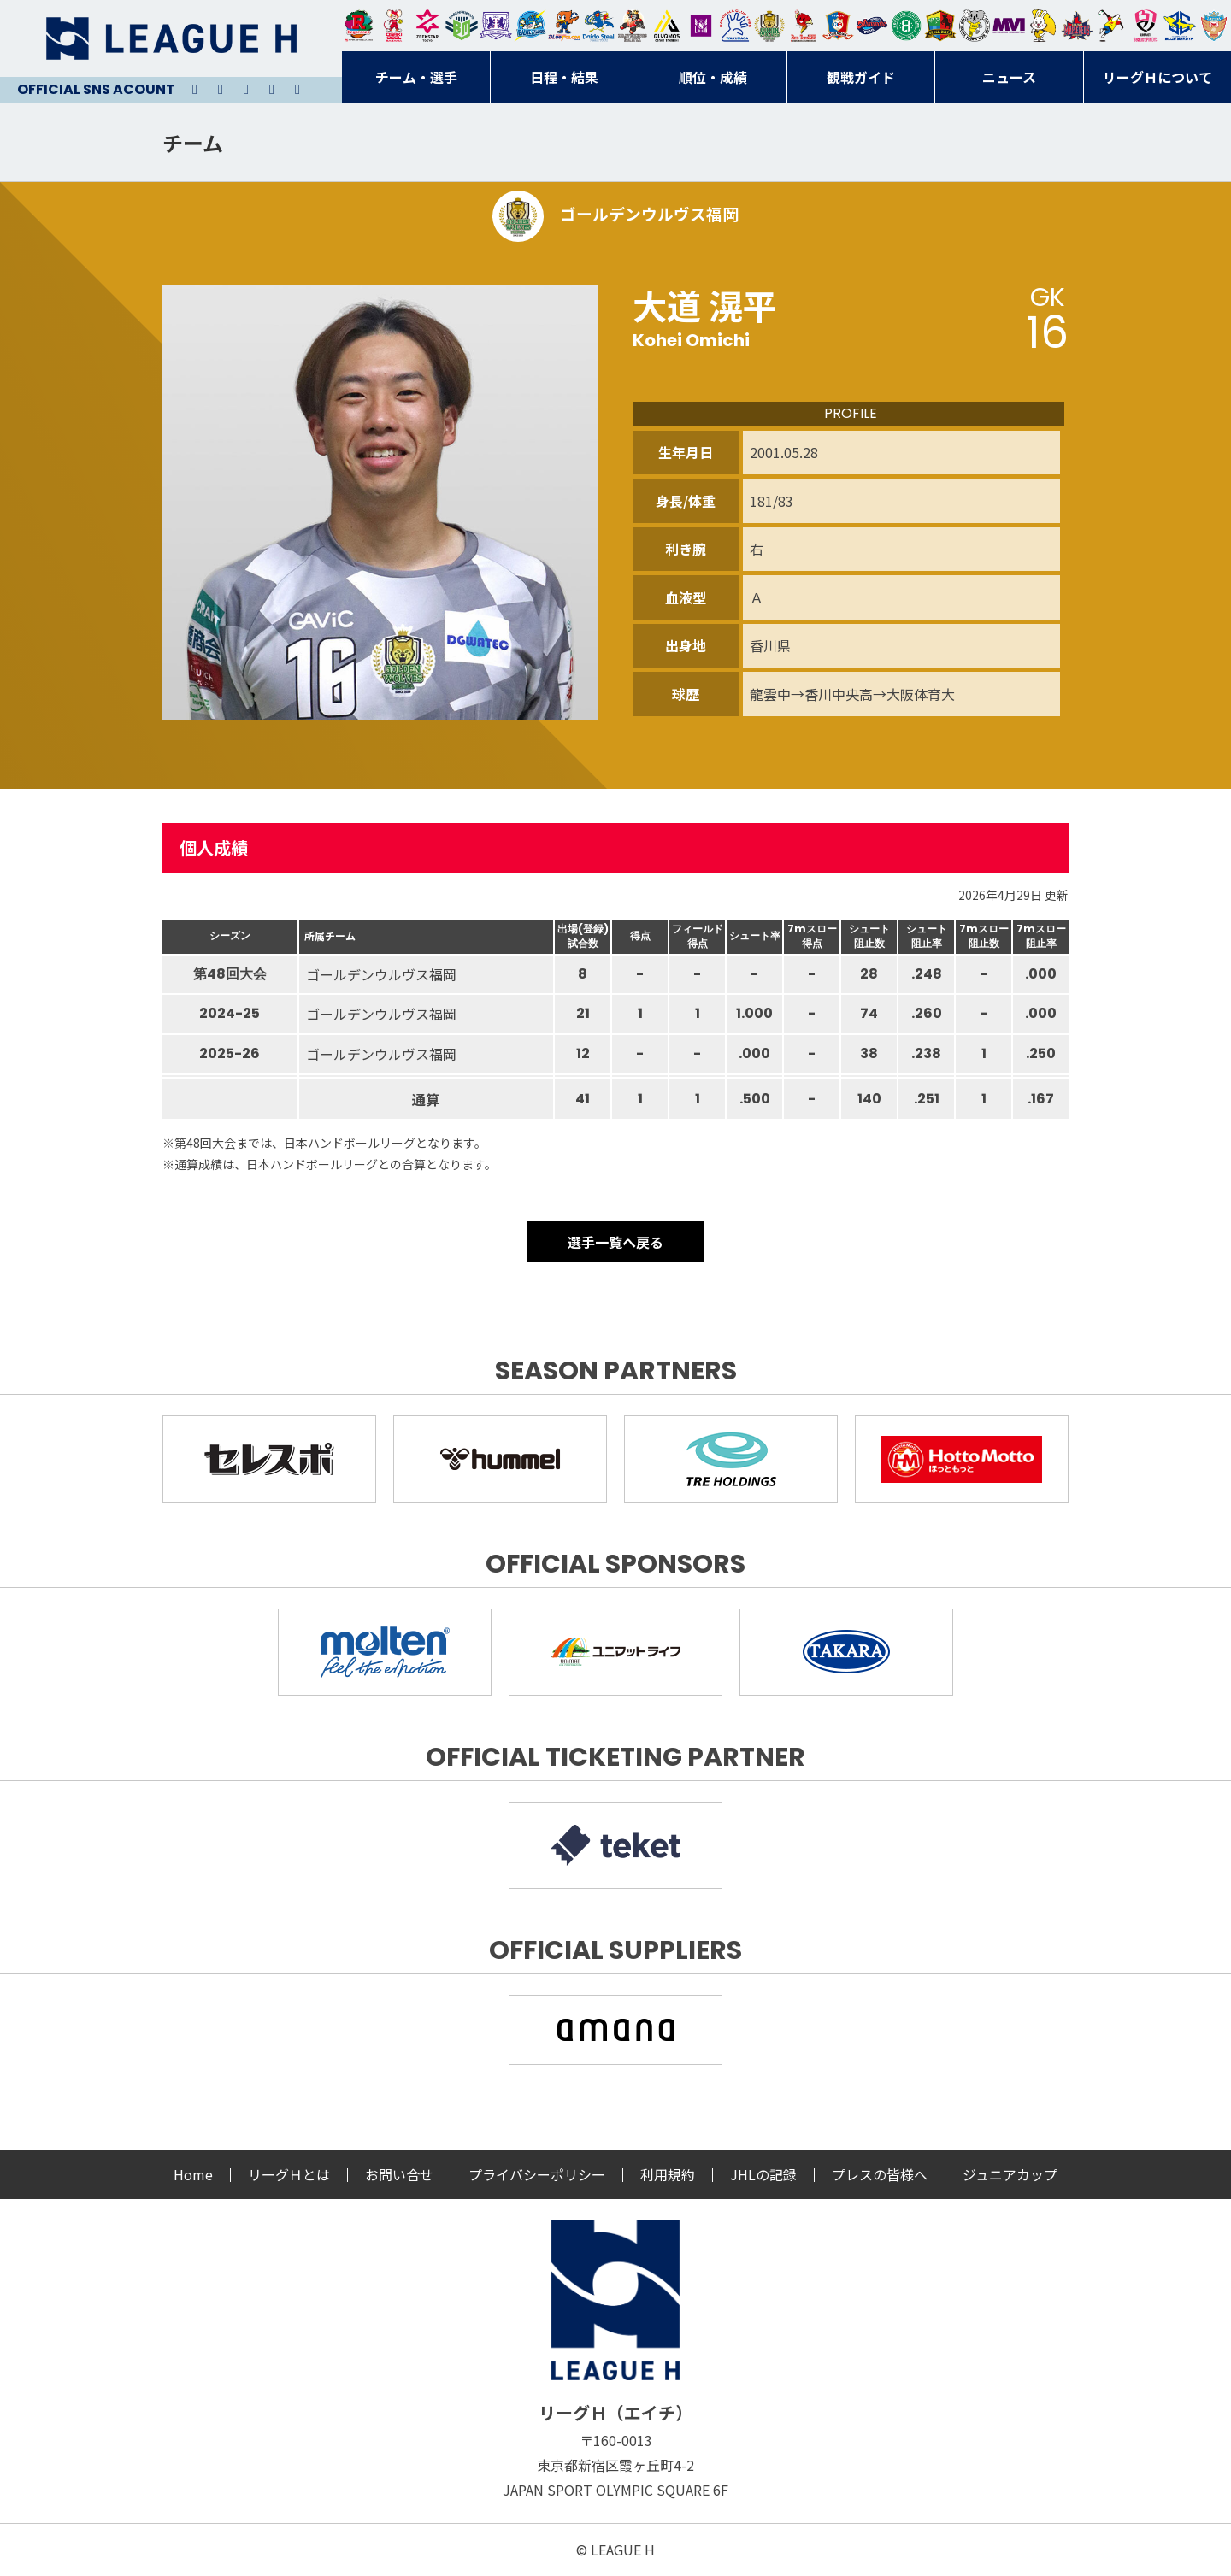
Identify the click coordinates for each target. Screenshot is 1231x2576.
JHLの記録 (763, 2174)
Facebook (272, 90)
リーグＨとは (289, 2174)
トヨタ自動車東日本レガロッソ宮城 (359, 26)
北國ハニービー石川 (906, 26)
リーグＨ (171, 38)
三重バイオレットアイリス (1009, 26)
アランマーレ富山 (872, 26)
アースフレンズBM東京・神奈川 (462, 26)
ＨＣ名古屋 (974, 26)
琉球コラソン (838, 26)
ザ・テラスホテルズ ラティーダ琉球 (1214, 26)
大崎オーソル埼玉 (393, 26)
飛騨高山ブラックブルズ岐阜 (940, 26)
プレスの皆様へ (880, 2174)
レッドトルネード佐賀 (803, 26)
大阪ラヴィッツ (1043, 26)
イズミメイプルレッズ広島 (1077, 26)
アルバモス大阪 (667, 26)
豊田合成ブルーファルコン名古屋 (564, 26)
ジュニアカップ (1010, 2174)
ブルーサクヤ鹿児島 (1180, 26)
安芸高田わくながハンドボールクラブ (735, 26)
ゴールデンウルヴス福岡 (769, 26)
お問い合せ (399, 2174)
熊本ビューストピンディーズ (1145, 26)
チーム (192, 142)
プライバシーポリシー (536, 2174)
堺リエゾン (701, 26)
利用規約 (667, 2174)
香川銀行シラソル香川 (1111, 26)
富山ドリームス (496, 26)
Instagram (220, 90)
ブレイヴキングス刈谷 (633, 26)
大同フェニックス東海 (598, 26)
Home (193, 2174)
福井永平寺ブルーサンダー (530, 26)
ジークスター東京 (427, 26)
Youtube (246, 90)
